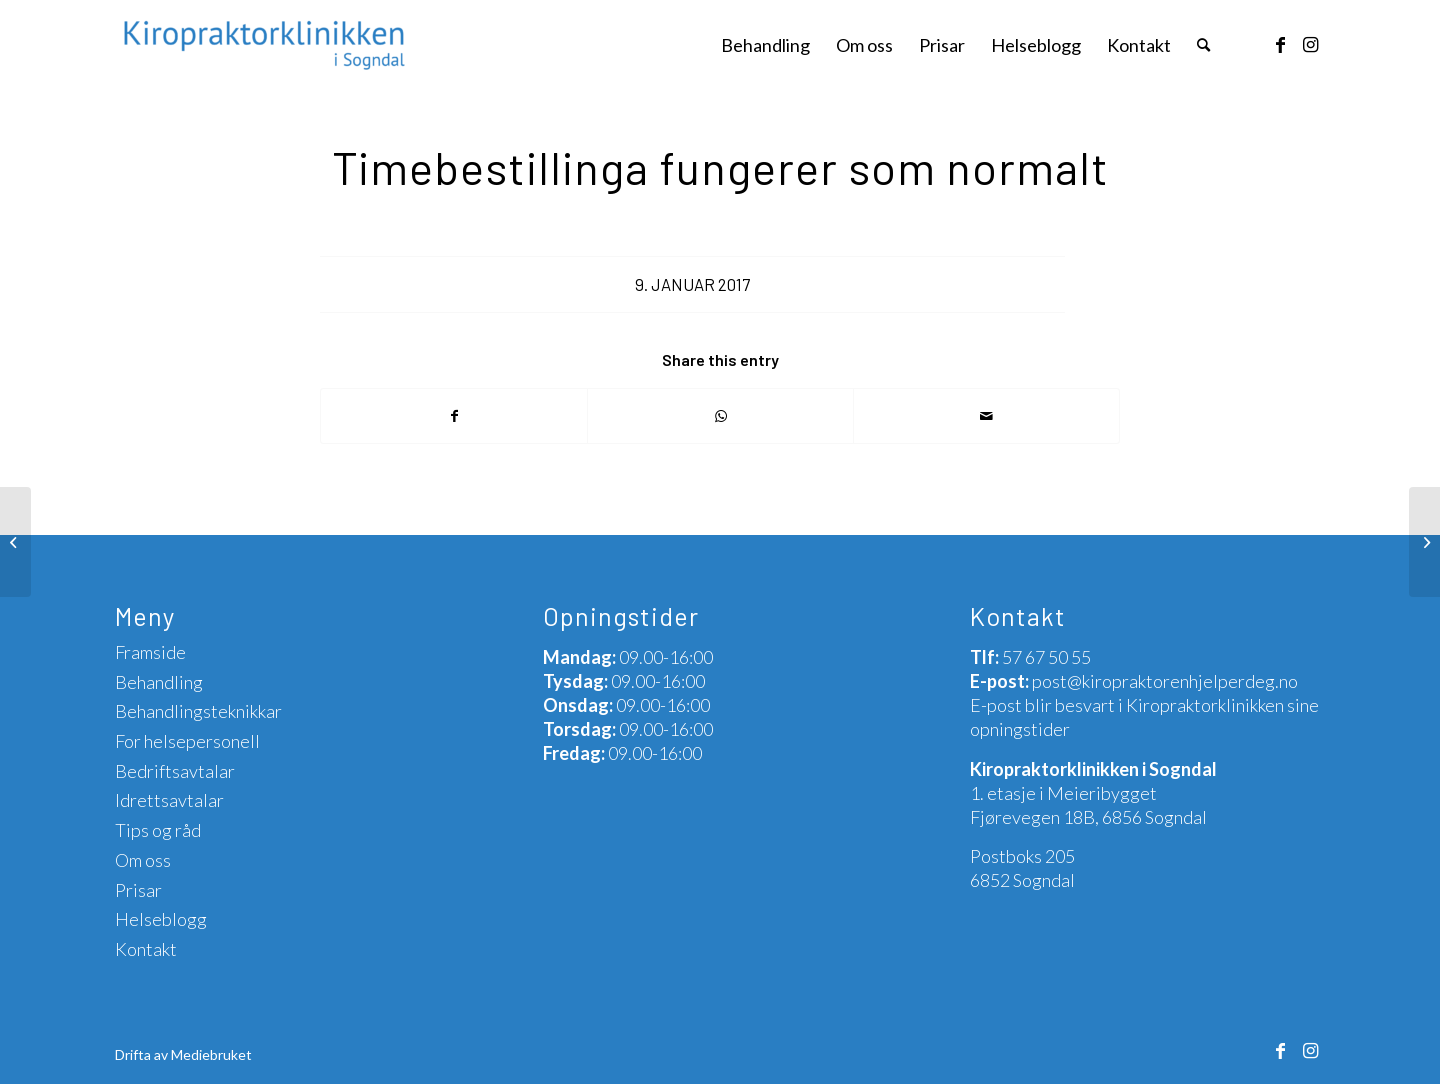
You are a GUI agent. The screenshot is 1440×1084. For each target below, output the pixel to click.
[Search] (1203, 45)
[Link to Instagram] (1310, 44)
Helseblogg (161, 919)
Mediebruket (211, 1054)
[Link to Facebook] (1280, 44)
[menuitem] (765, 45)
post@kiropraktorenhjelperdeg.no (1165, 681)
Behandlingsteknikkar (198, 711)
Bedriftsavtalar (175, 771)
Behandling (159, 682)
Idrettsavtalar (169, 800)
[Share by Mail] (986, 416)
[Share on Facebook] (454, 416)
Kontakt (146, 949)
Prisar (138, 890)
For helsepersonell (187, 741)
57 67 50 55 (1046, 657)
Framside (150, 652)
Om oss (143, 860)
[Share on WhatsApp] (720, 416)
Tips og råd (158, 830)
